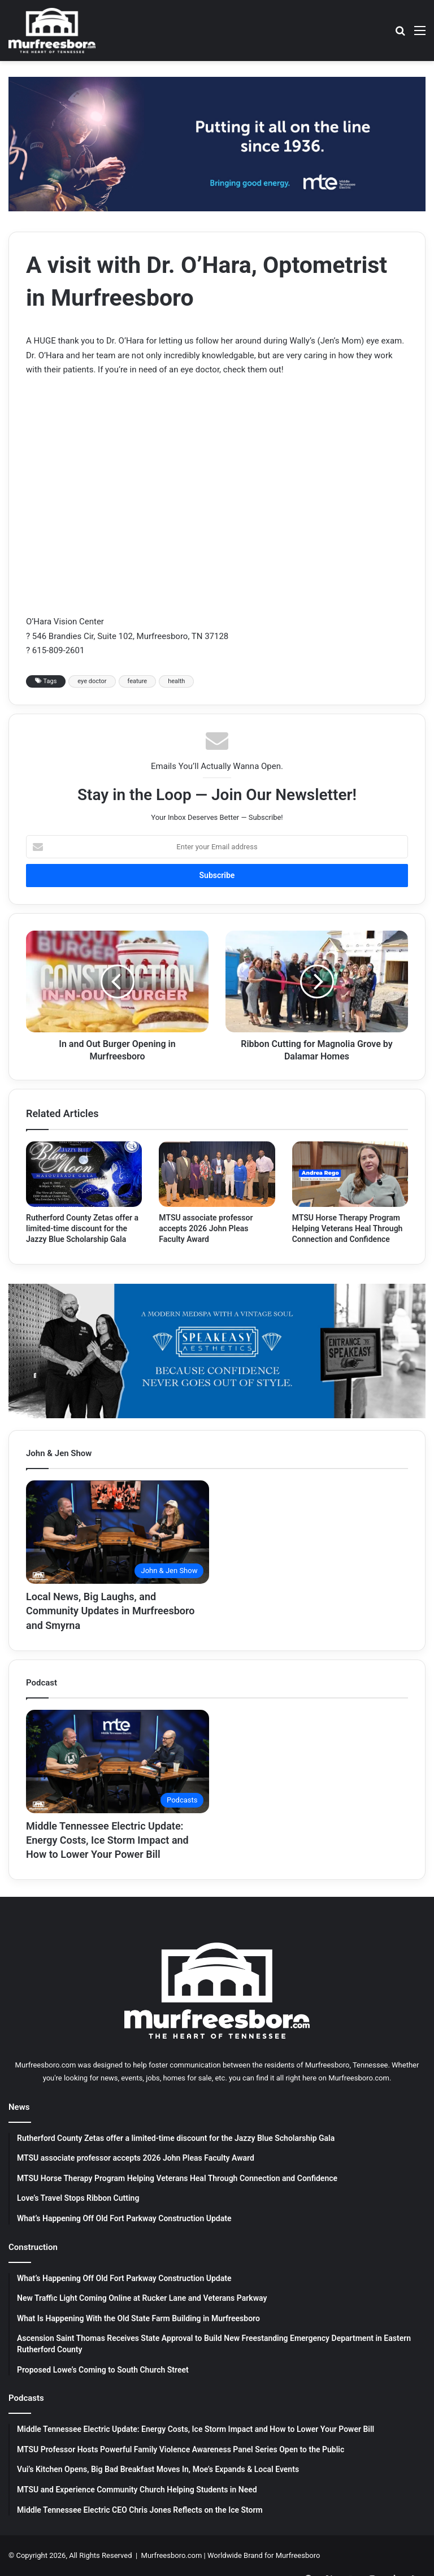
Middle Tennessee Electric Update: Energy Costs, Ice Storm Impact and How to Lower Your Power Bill (107, 1840)
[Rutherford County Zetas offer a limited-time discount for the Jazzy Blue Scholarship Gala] (84, 1174)
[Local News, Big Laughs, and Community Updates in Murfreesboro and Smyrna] (117, 1532)
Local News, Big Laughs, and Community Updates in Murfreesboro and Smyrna (110, 1611)
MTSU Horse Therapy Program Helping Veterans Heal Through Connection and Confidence (347, 1228)
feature (137, 681)
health (176, 681)
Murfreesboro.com (171, 2555)
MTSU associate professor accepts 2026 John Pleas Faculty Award (206, 1228)
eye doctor (91, 681)
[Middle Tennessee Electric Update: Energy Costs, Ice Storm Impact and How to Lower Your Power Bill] (117, 1761)
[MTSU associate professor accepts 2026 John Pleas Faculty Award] (217, 1174)
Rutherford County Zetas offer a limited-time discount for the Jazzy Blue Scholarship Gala (82, 1228)
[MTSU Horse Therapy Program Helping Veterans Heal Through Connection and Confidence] (350, 1174)
